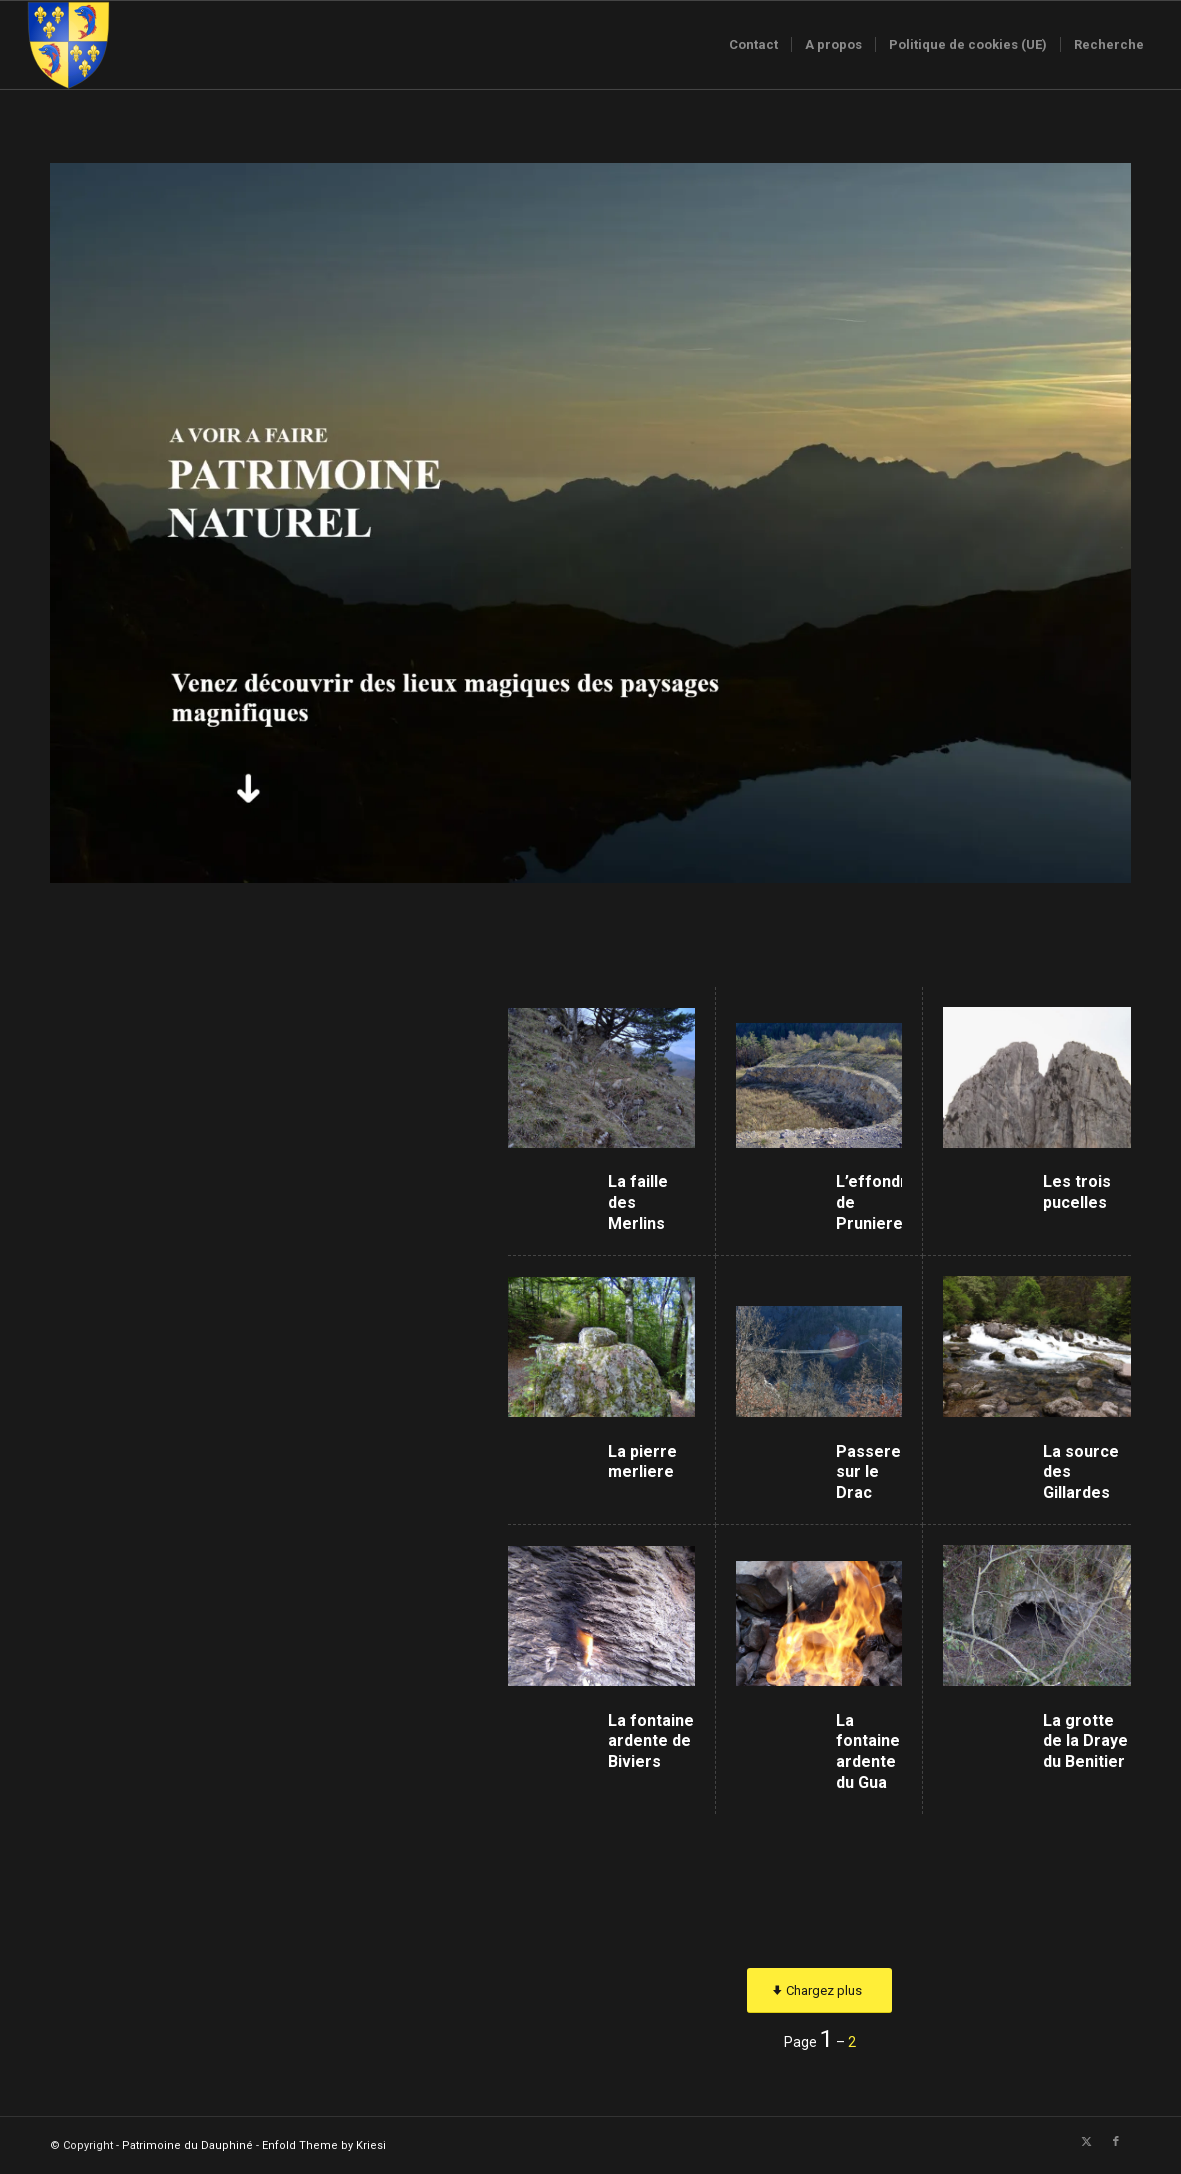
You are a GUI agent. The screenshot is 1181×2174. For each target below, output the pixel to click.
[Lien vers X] (1086, 2142)
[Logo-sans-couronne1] (68, 45)
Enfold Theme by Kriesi (324, 2145)
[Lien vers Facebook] (1116, 2142)
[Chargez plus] (819, 1990)
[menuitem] (753, 45)
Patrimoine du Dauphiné (187, 2145)
